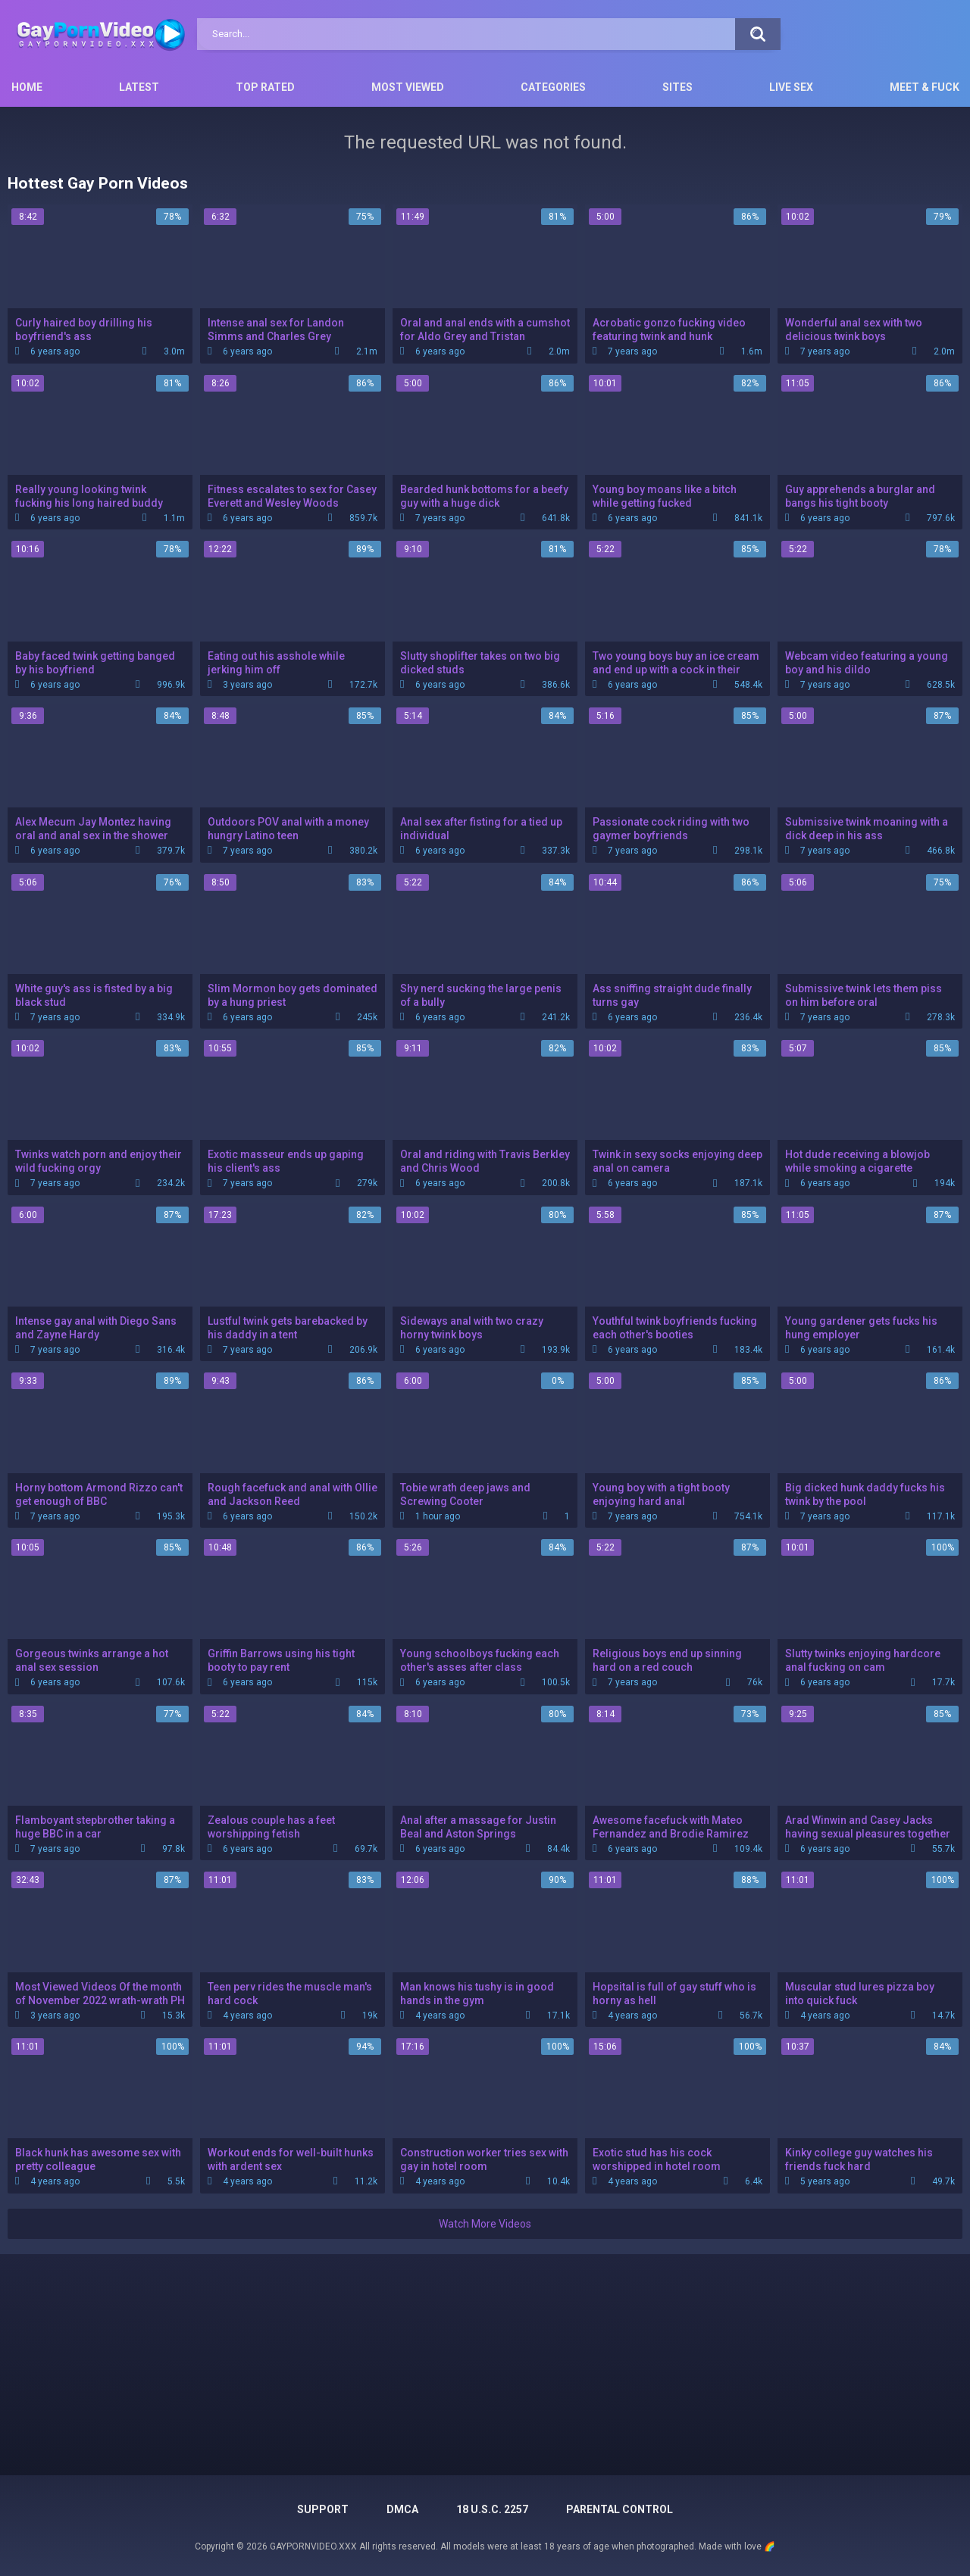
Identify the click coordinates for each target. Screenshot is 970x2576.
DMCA (402, 2509)
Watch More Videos (485, 2224)
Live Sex (791, 87)
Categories (553, 87)
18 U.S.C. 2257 (492, 2509)
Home (26, 87)
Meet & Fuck (924, 87)
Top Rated (265, 87)
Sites (677, 87)
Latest (139, 87)
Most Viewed (407, 87)
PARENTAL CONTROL (619, 2509)
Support (323, 2509)
